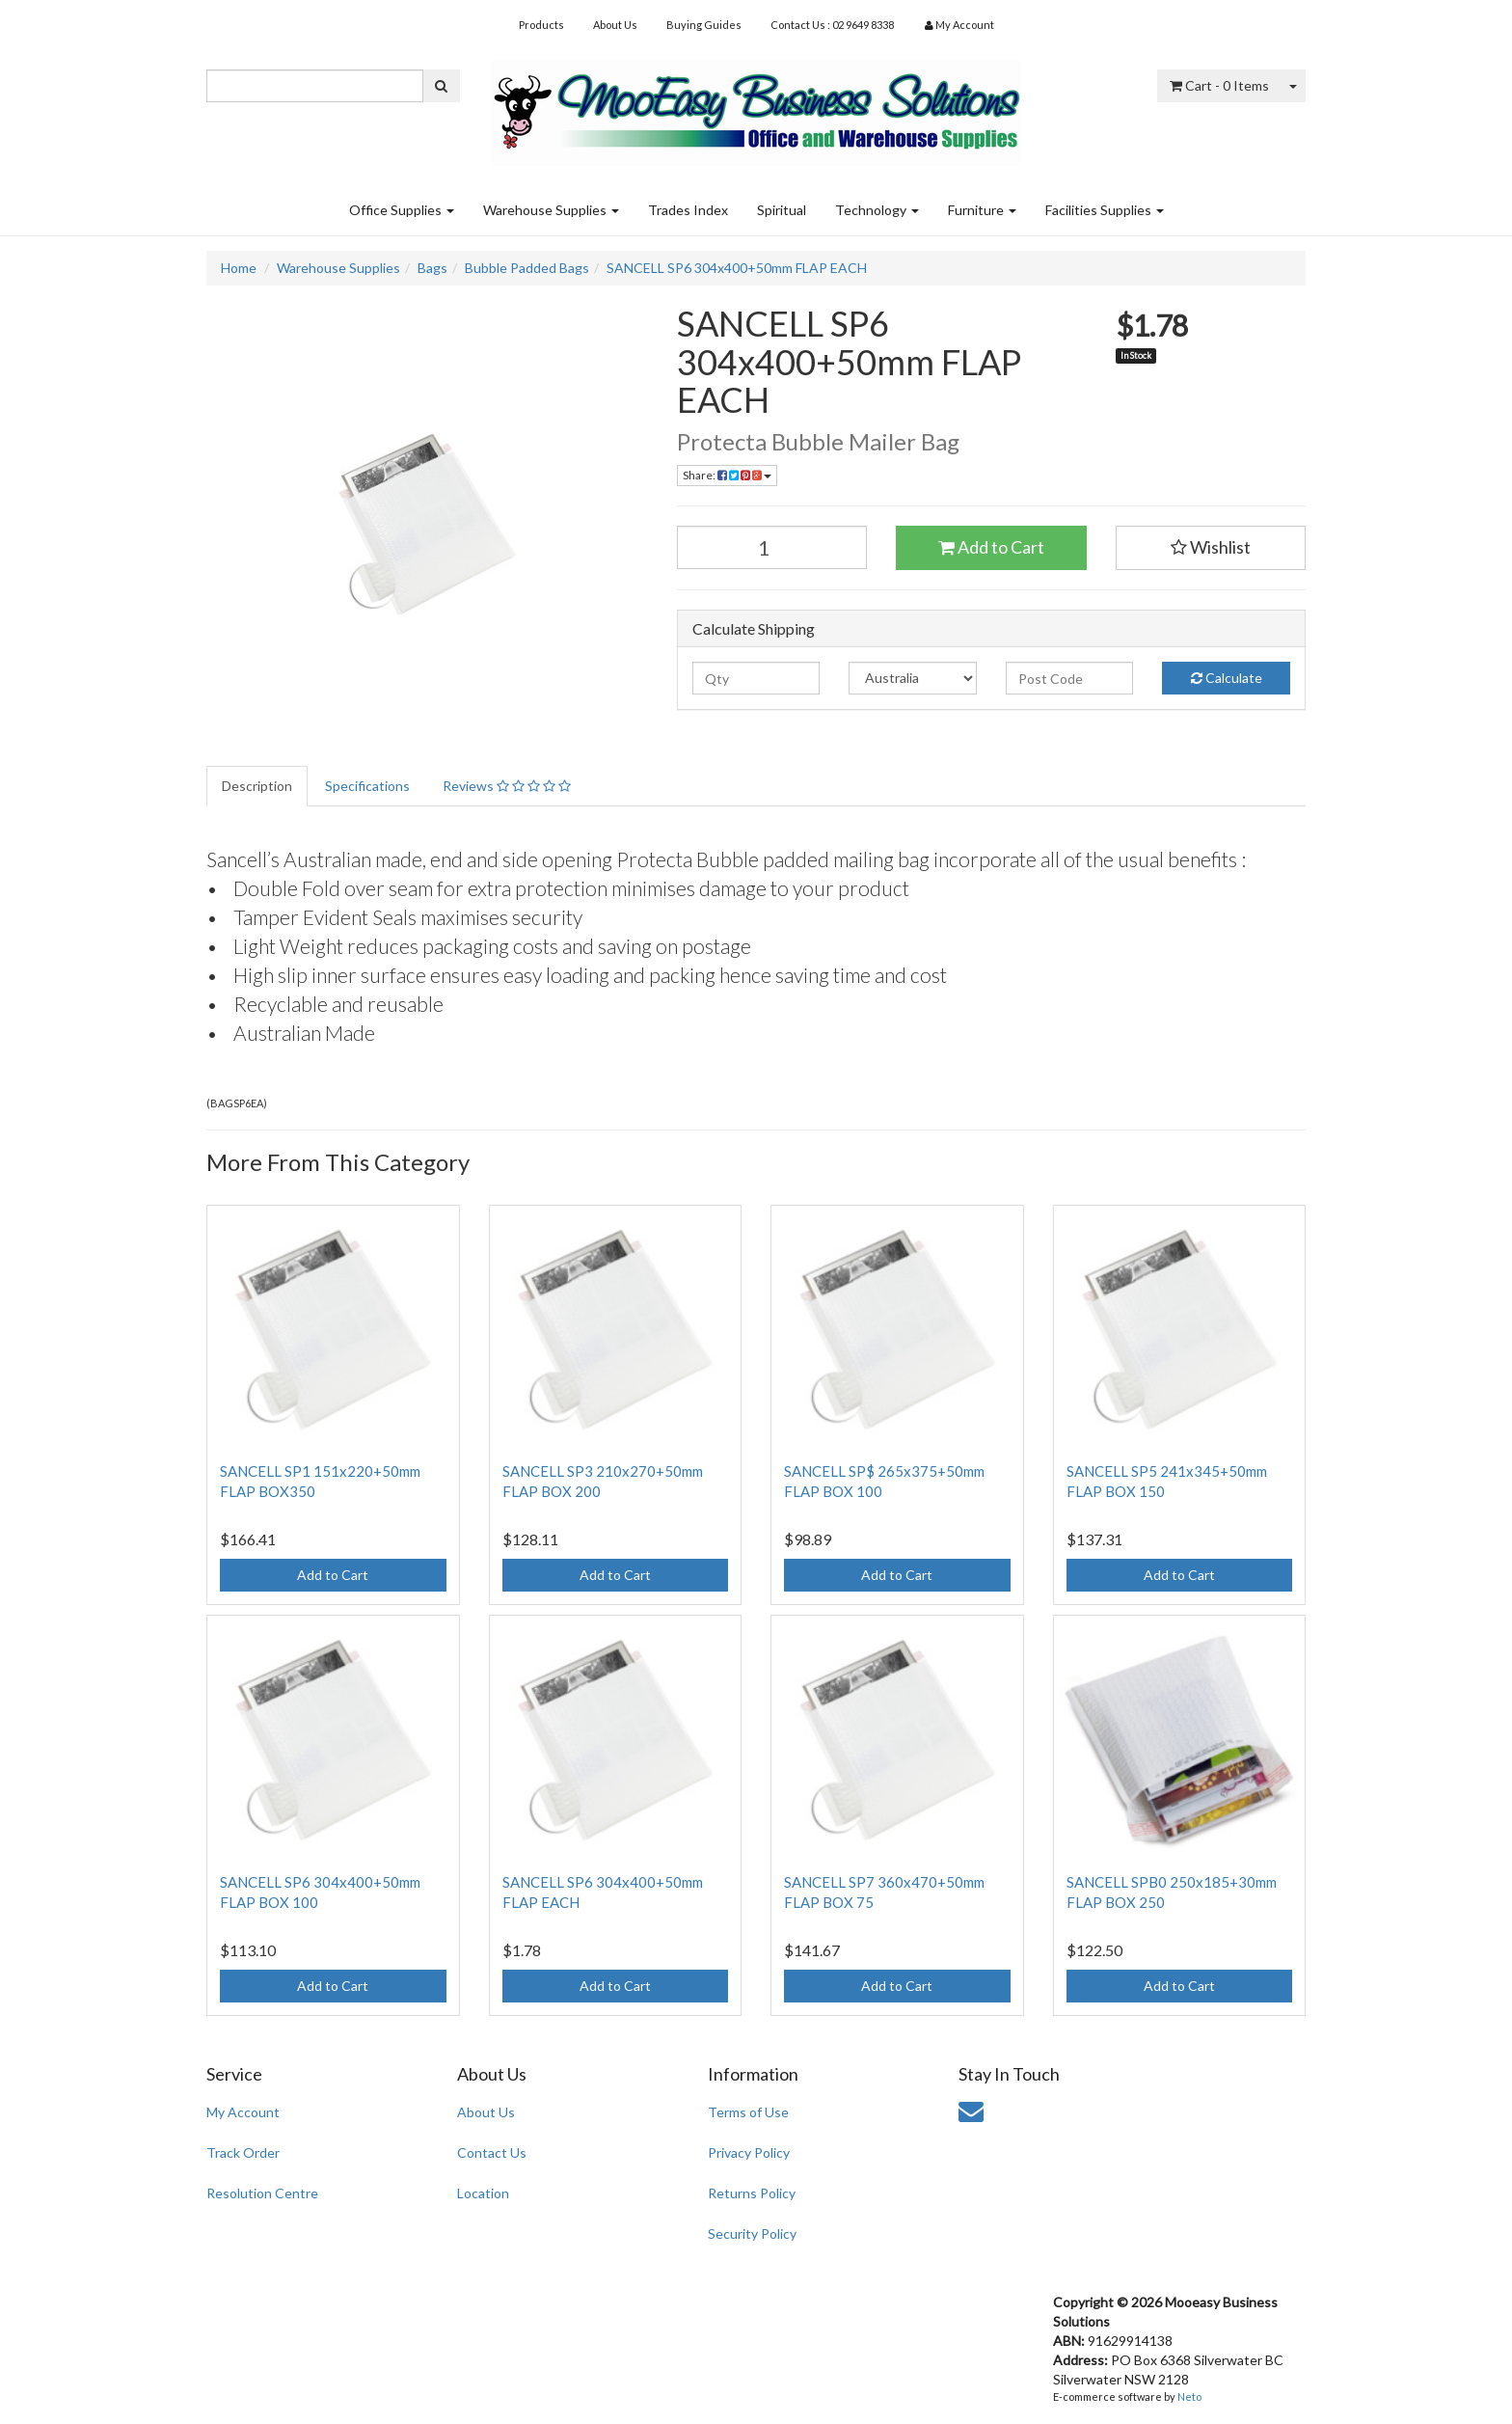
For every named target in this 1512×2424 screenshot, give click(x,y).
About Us (615, 24)
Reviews (507, 785)
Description (257, 785)
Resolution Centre (262, 2193)
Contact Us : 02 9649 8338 (832, 24)
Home (238, 267)
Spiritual (781, 210)
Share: (727, 475)
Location (483, 2193)
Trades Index (688, 210)
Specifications (367, 785)
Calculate (1226, 677)
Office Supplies (401, 210)
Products (541, 24)
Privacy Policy (749, 2152)
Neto (1189, 2396)
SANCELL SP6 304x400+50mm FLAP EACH (737, 267)
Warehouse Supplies (551, 210)
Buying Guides (704, 24)
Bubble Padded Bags (527, 267)
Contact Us (491, 2152)
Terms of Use (748, 2112)
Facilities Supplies (1104, 210)
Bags (432, 267)
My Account (243, 2112)
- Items (1219, 85)
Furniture (982, 210)
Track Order (243, 2152)
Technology (877, 210)
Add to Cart (991, 547)
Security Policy (752, 2233)
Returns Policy (752, 2193)
